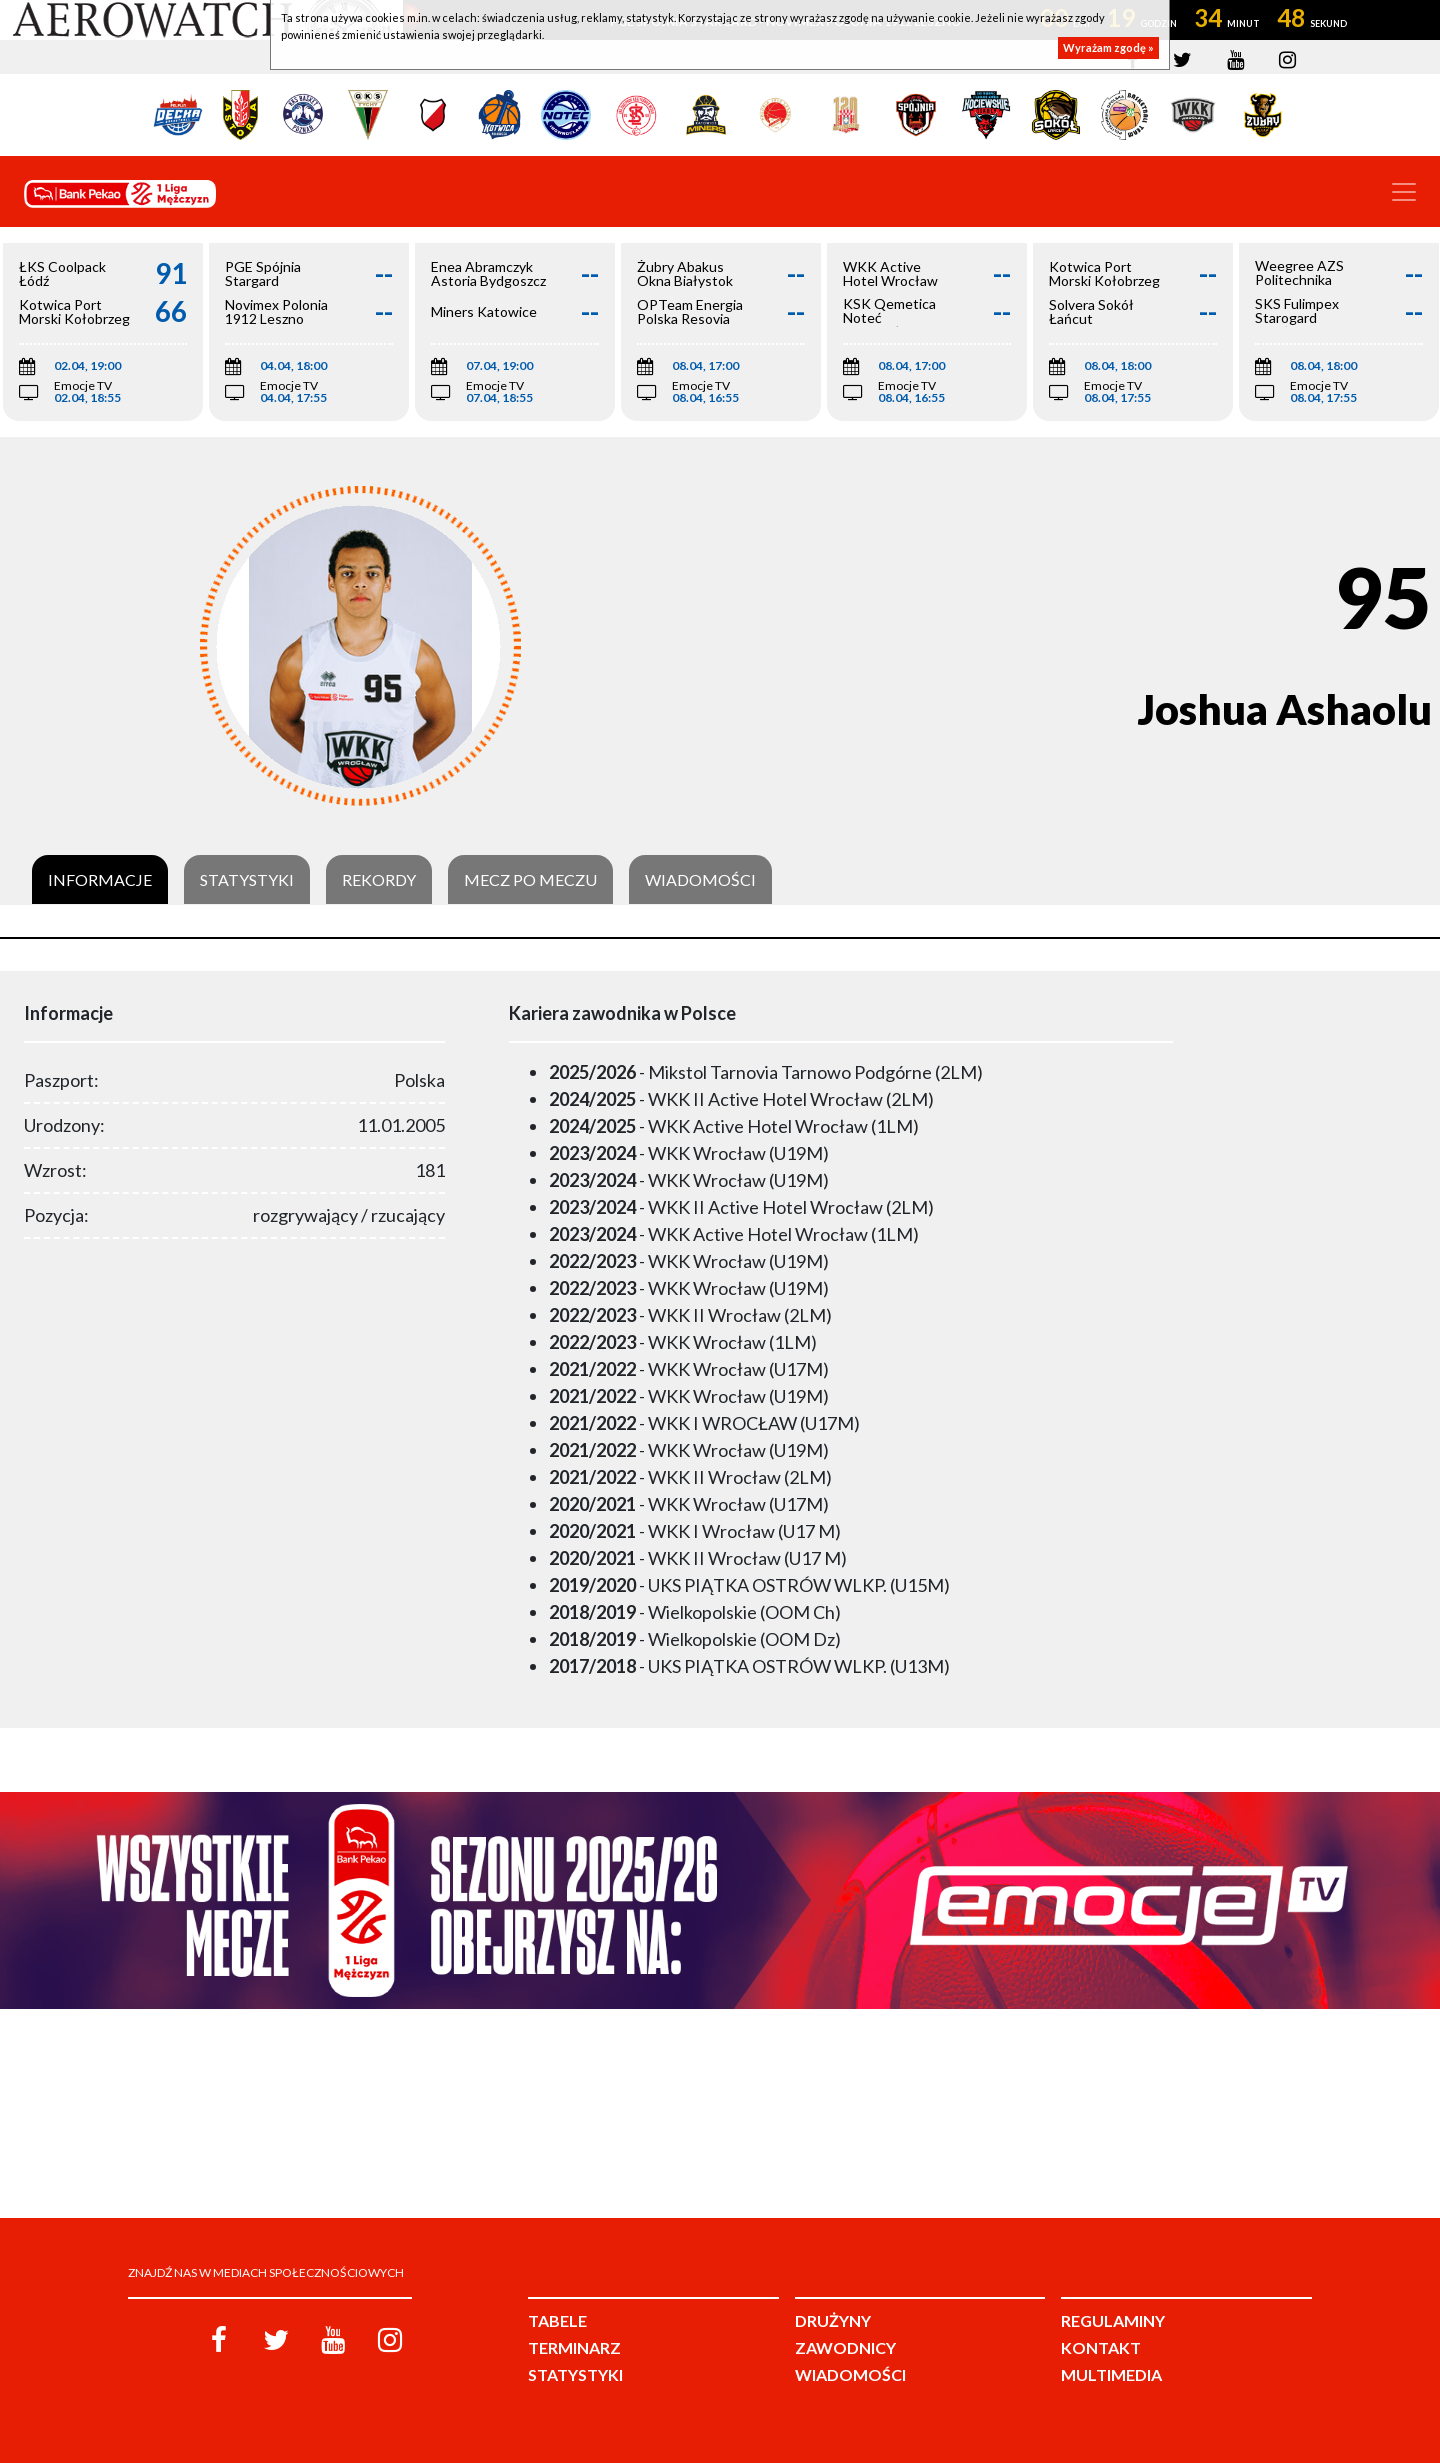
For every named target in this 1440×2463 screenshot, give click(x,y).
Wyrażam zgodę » (1108, 47)
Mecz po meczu (530, 880)
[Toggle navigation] (1404, 192)
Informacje (100, 880)
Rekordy (379, 880)
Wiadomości (700, 880)
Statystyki (247, 880)
